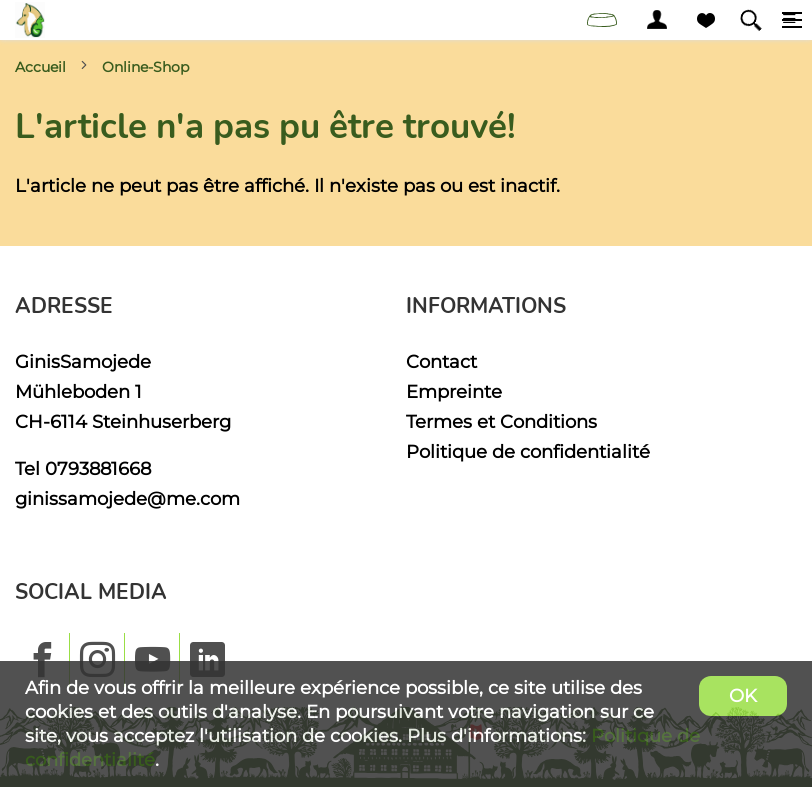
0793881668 (98, 468)
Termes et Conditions (501, 421)
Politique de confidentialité (528, 451)
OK (743, 695)
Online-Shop (145, 67)
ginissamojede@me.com (127, 498)
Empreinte (454, 391)
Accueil (40, 67)
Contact (441, 361)
